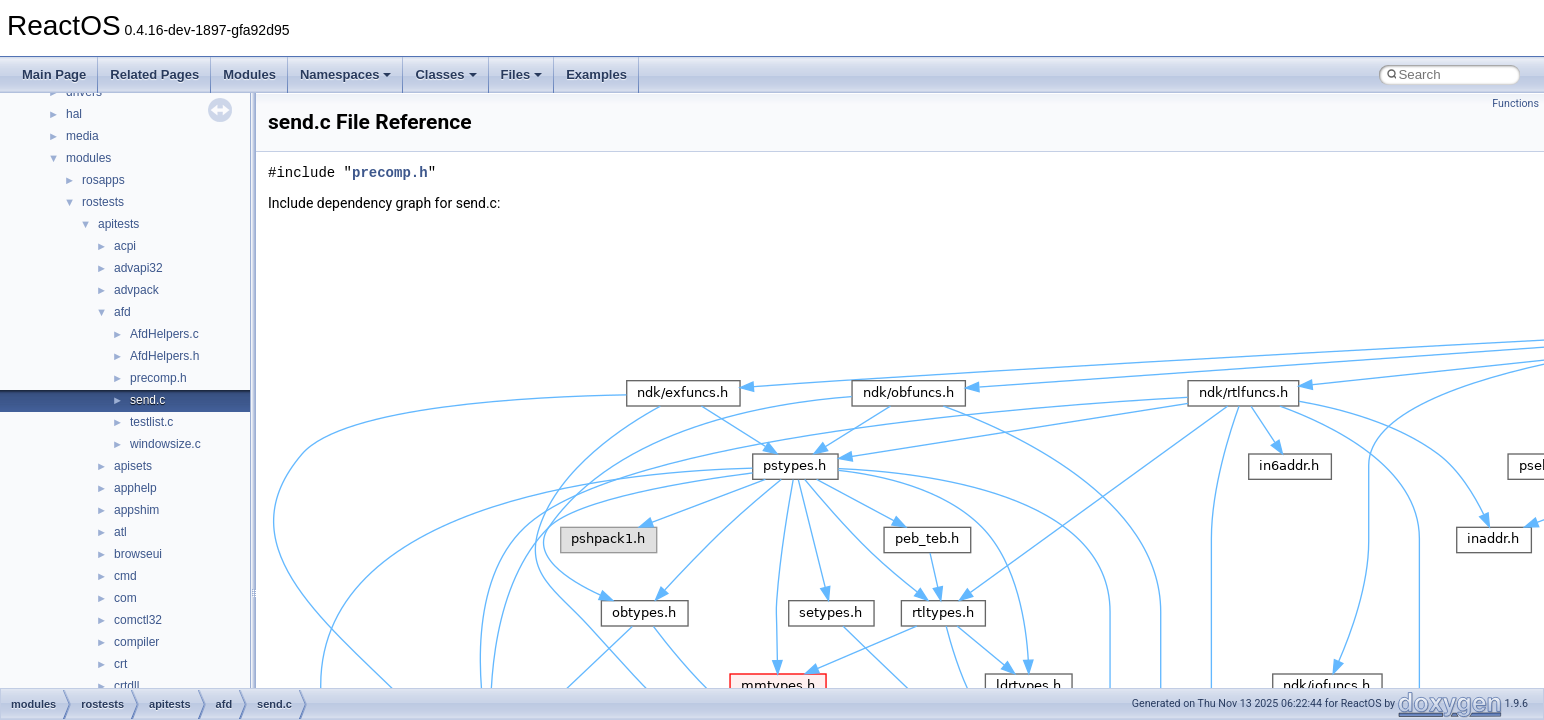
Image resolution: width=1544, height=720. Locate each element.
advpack (136, 290)
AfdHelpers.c (164, 334)
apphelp (135, 488)
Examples (596, 74)
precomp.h (158, 378)
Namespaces (346, 74)
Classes (445, 74)
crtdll (126, 686)
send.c (147, 400)
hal (74, 114)
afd (122, 312)
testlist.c (151, 422)
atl (120, 532)
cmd (125, 576)
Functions (1515, 103)
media (82, 136)
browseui (138, 554)
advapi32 (138, 268)
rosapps (103, 180)
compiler (136, 642)
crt (120, 664)
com (125, 598)
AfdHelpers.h (164, 356)
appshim (136, 510)
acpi (125, 246)
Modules (249, 74)
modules (88, 158)
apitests (118, 224)
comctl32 (138, 620)
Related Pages (154, 74)
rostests (103, 202)
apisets (133, 466)
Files (522, 74)
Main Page (54, 74)
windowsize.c (165, 444)
